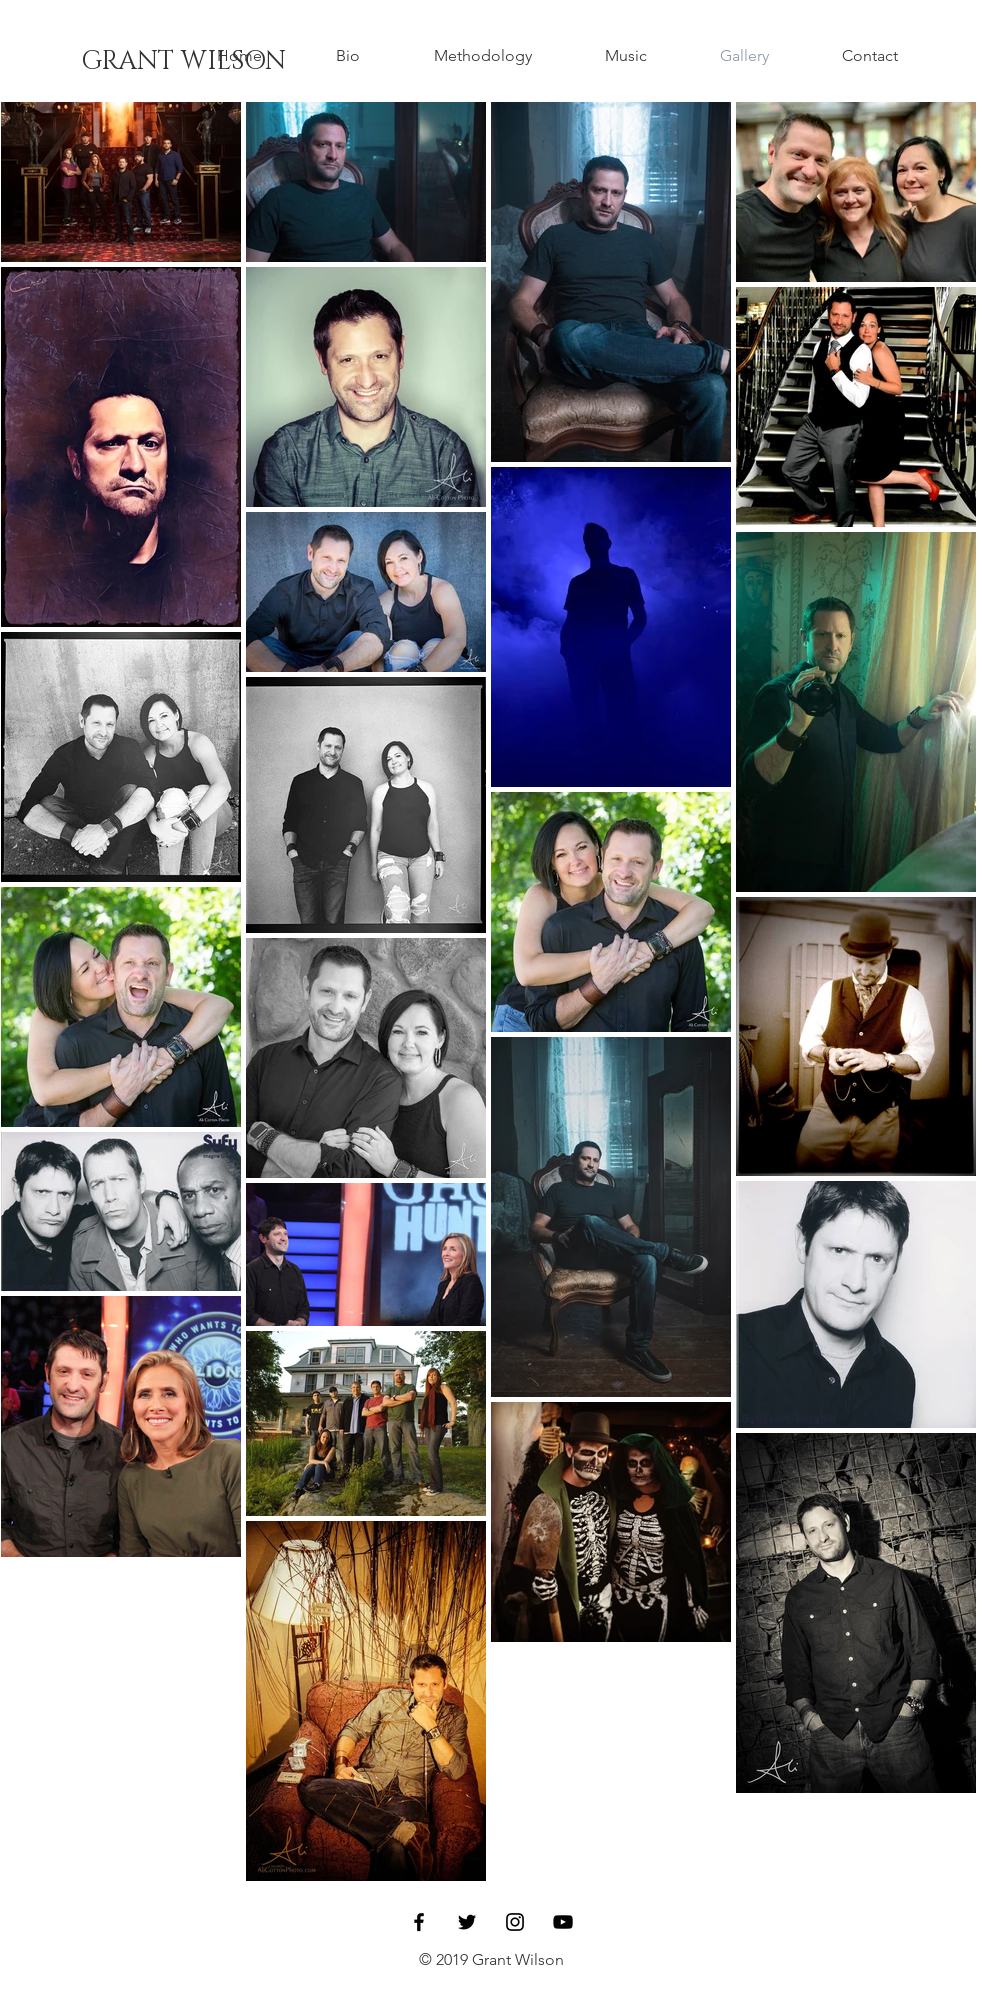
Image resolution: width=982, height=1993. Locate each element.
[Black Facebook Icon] (419, 1922)
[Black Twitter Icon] (467, 1922)
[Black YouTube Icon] (563, 1922)
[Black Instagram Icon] (515, 1922)
